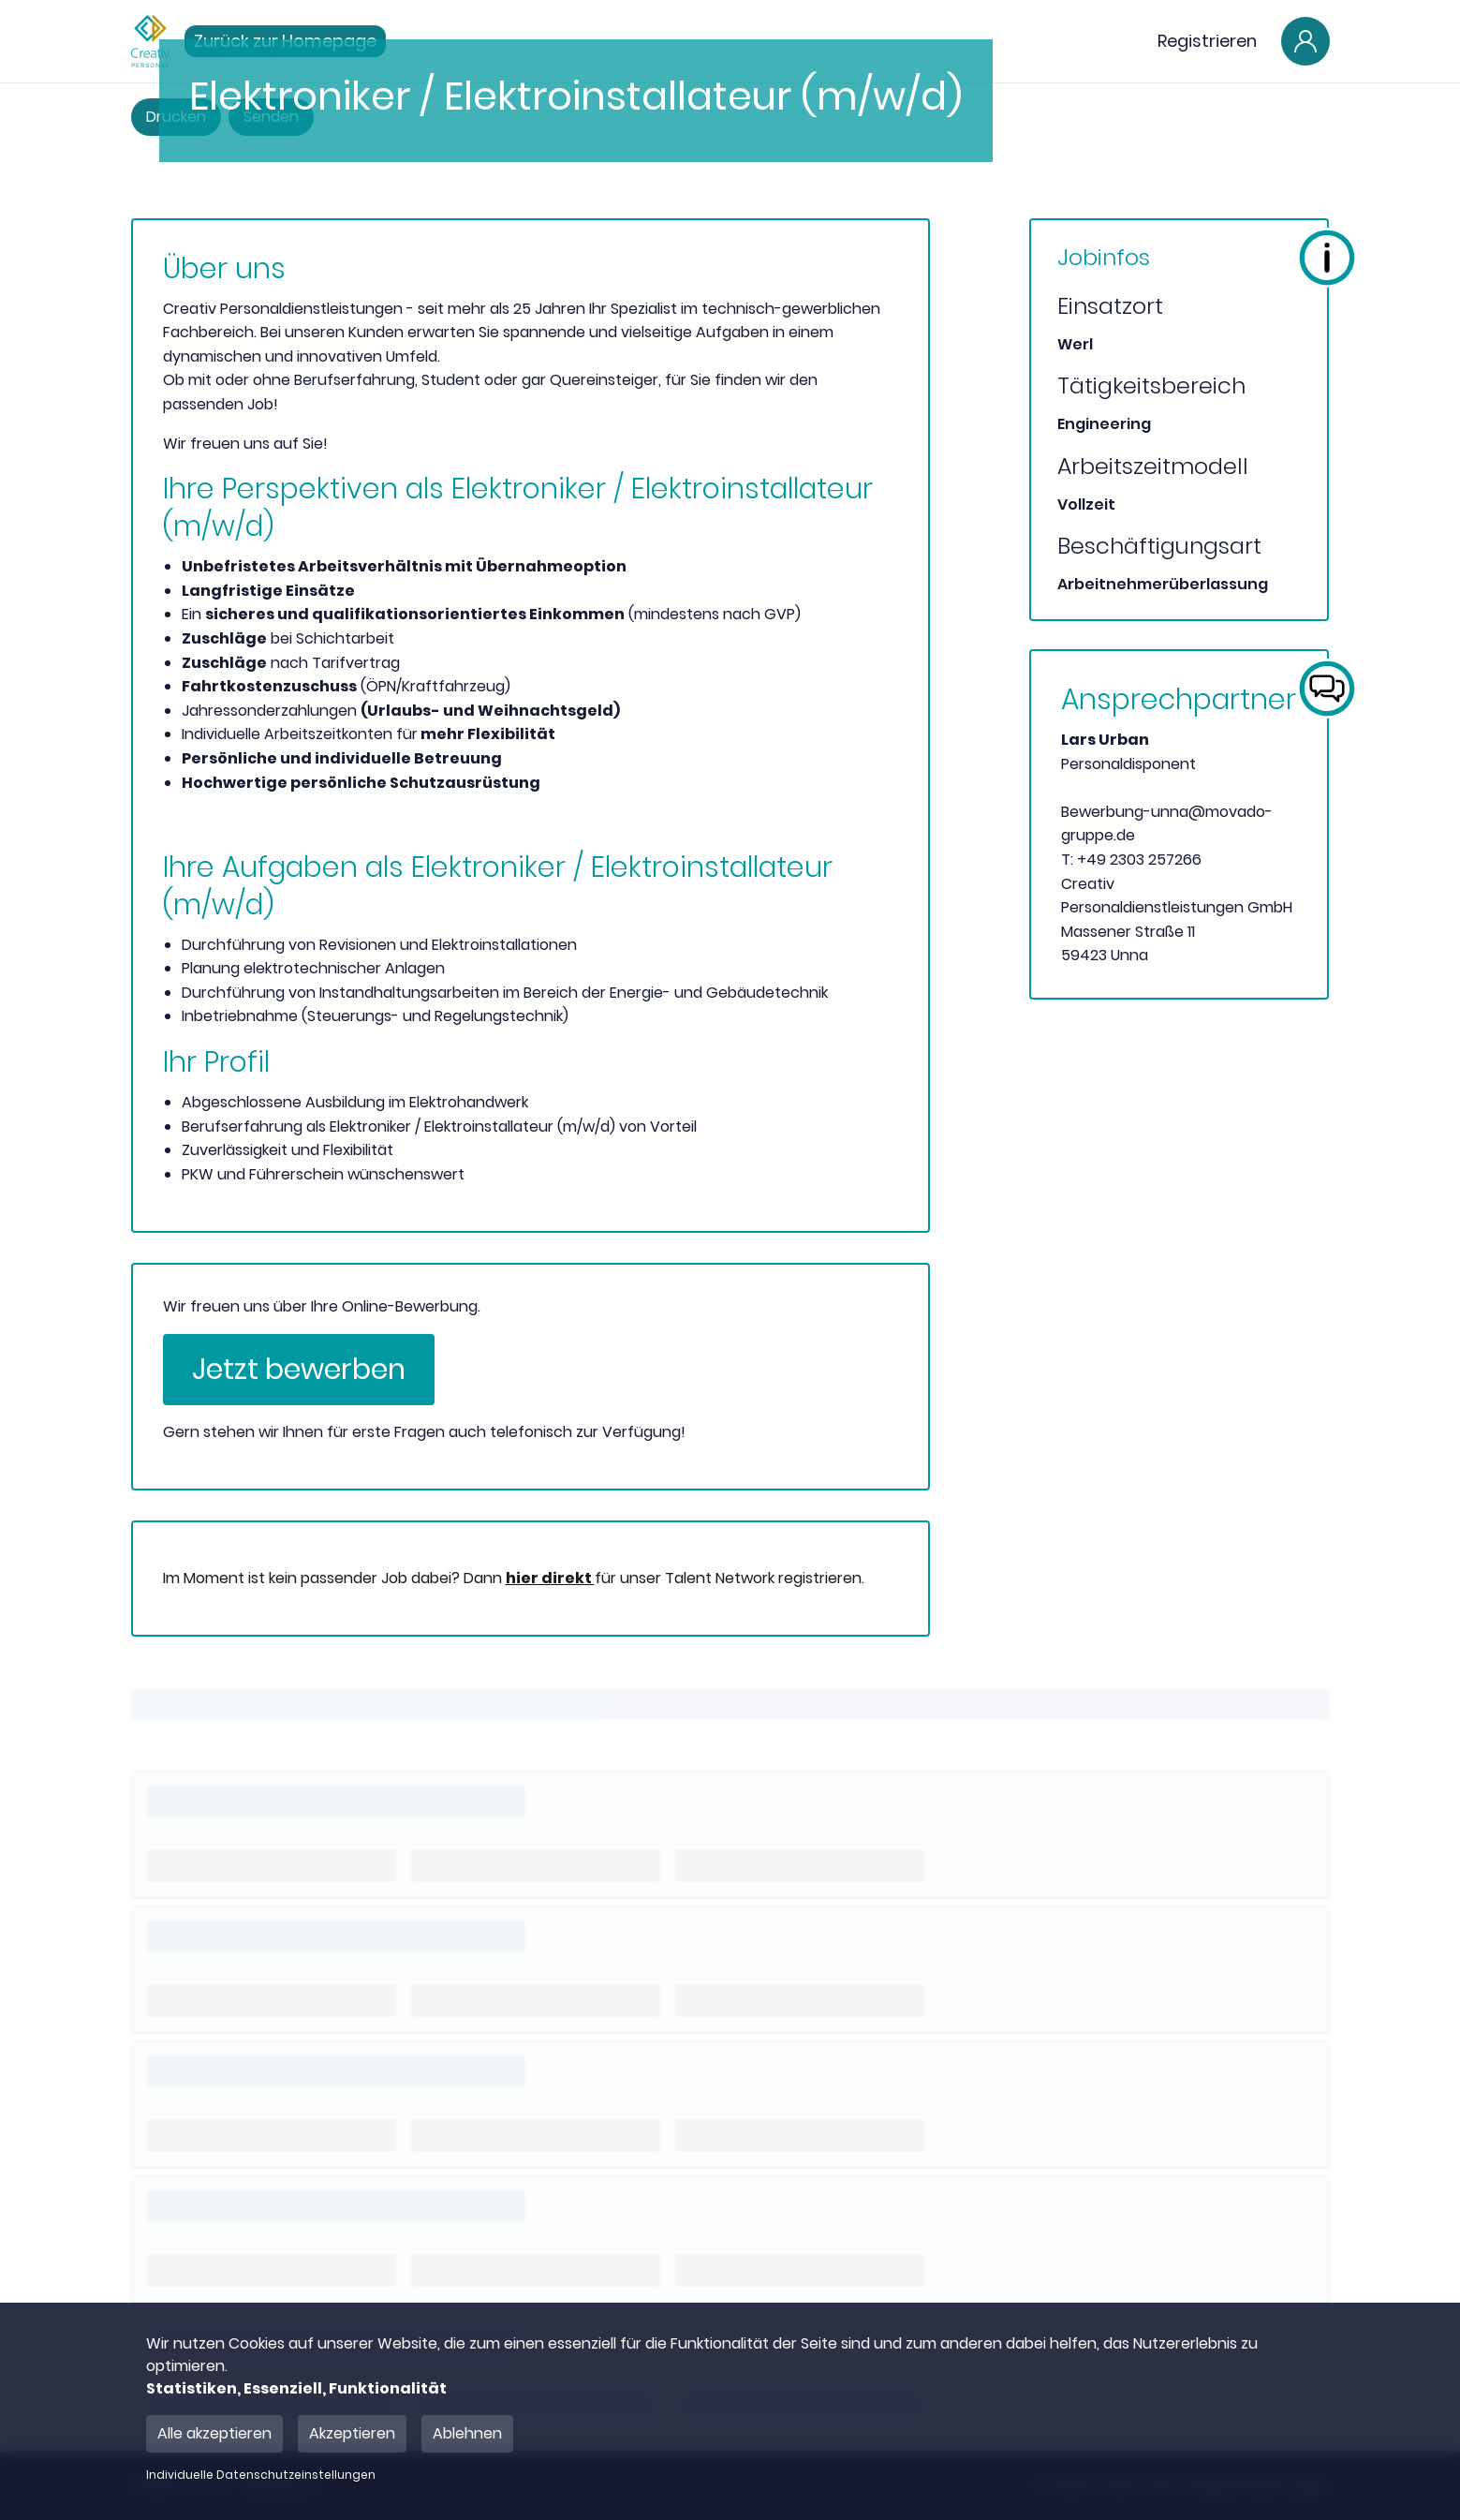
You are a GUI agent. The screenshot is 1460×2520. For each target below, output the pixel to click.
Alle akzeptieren (214, 2433)
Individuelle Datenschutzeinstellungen (261, 2475)
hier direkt (550, 1578)
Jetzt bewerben (299, 1369)
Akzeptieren (352, 2433)
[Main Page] (150, 41)
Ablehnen (467, 2433)
